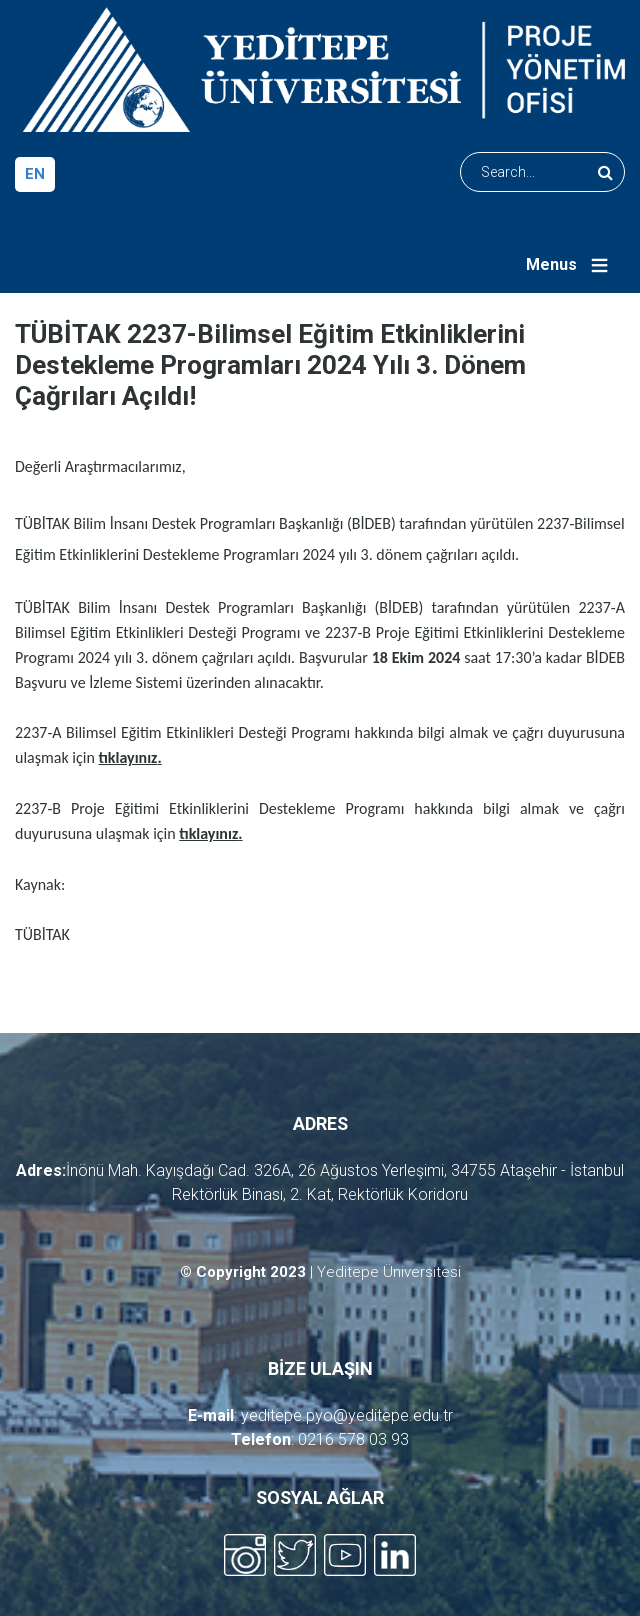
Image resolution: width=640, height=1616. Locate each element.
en (35, 174)
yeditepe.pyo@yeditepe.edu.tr (347, 1415)
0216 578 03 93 (353, 1439)
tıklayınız (127, 757)
